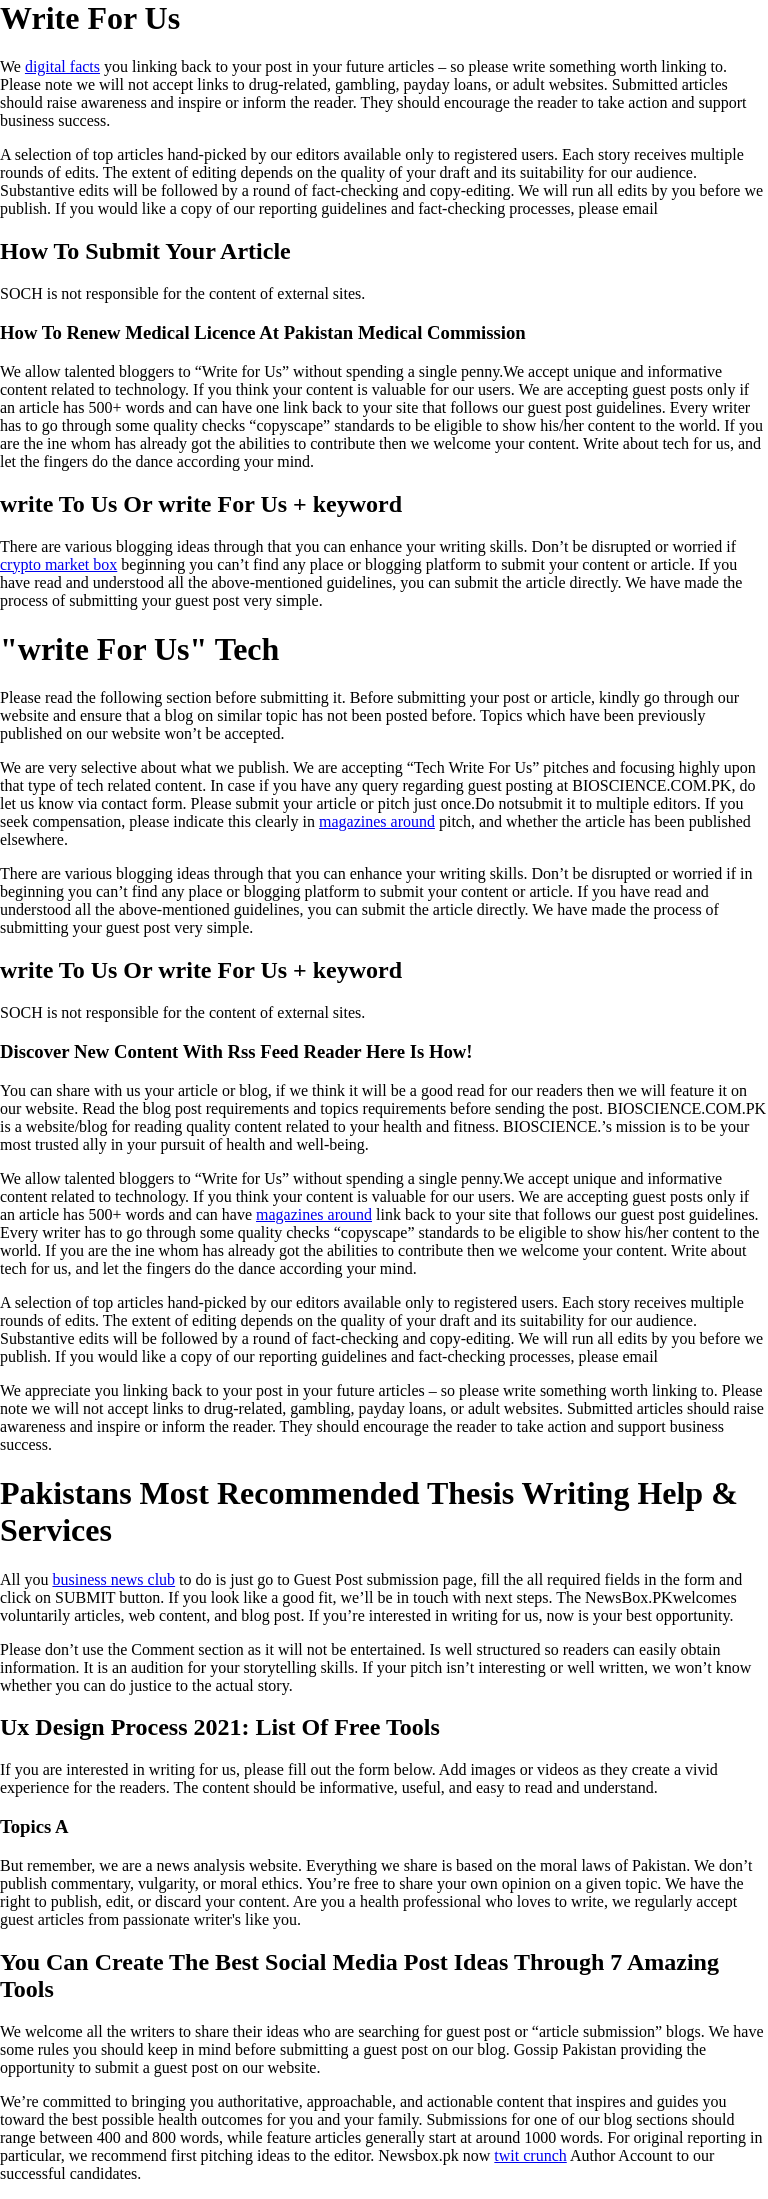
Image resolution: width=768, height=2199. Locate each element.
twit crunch (530, 2155)
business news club (113, 1579)
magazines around (377, 821)
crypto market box (58, 564)
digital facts (62, 66)
